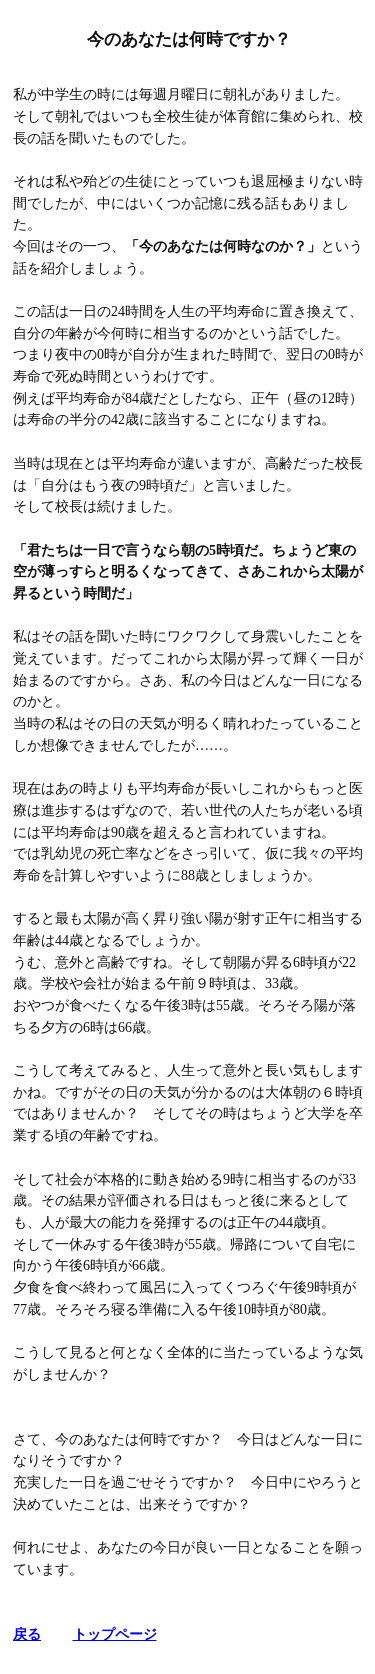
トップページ (115, 1634)
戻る (27, 1634)
